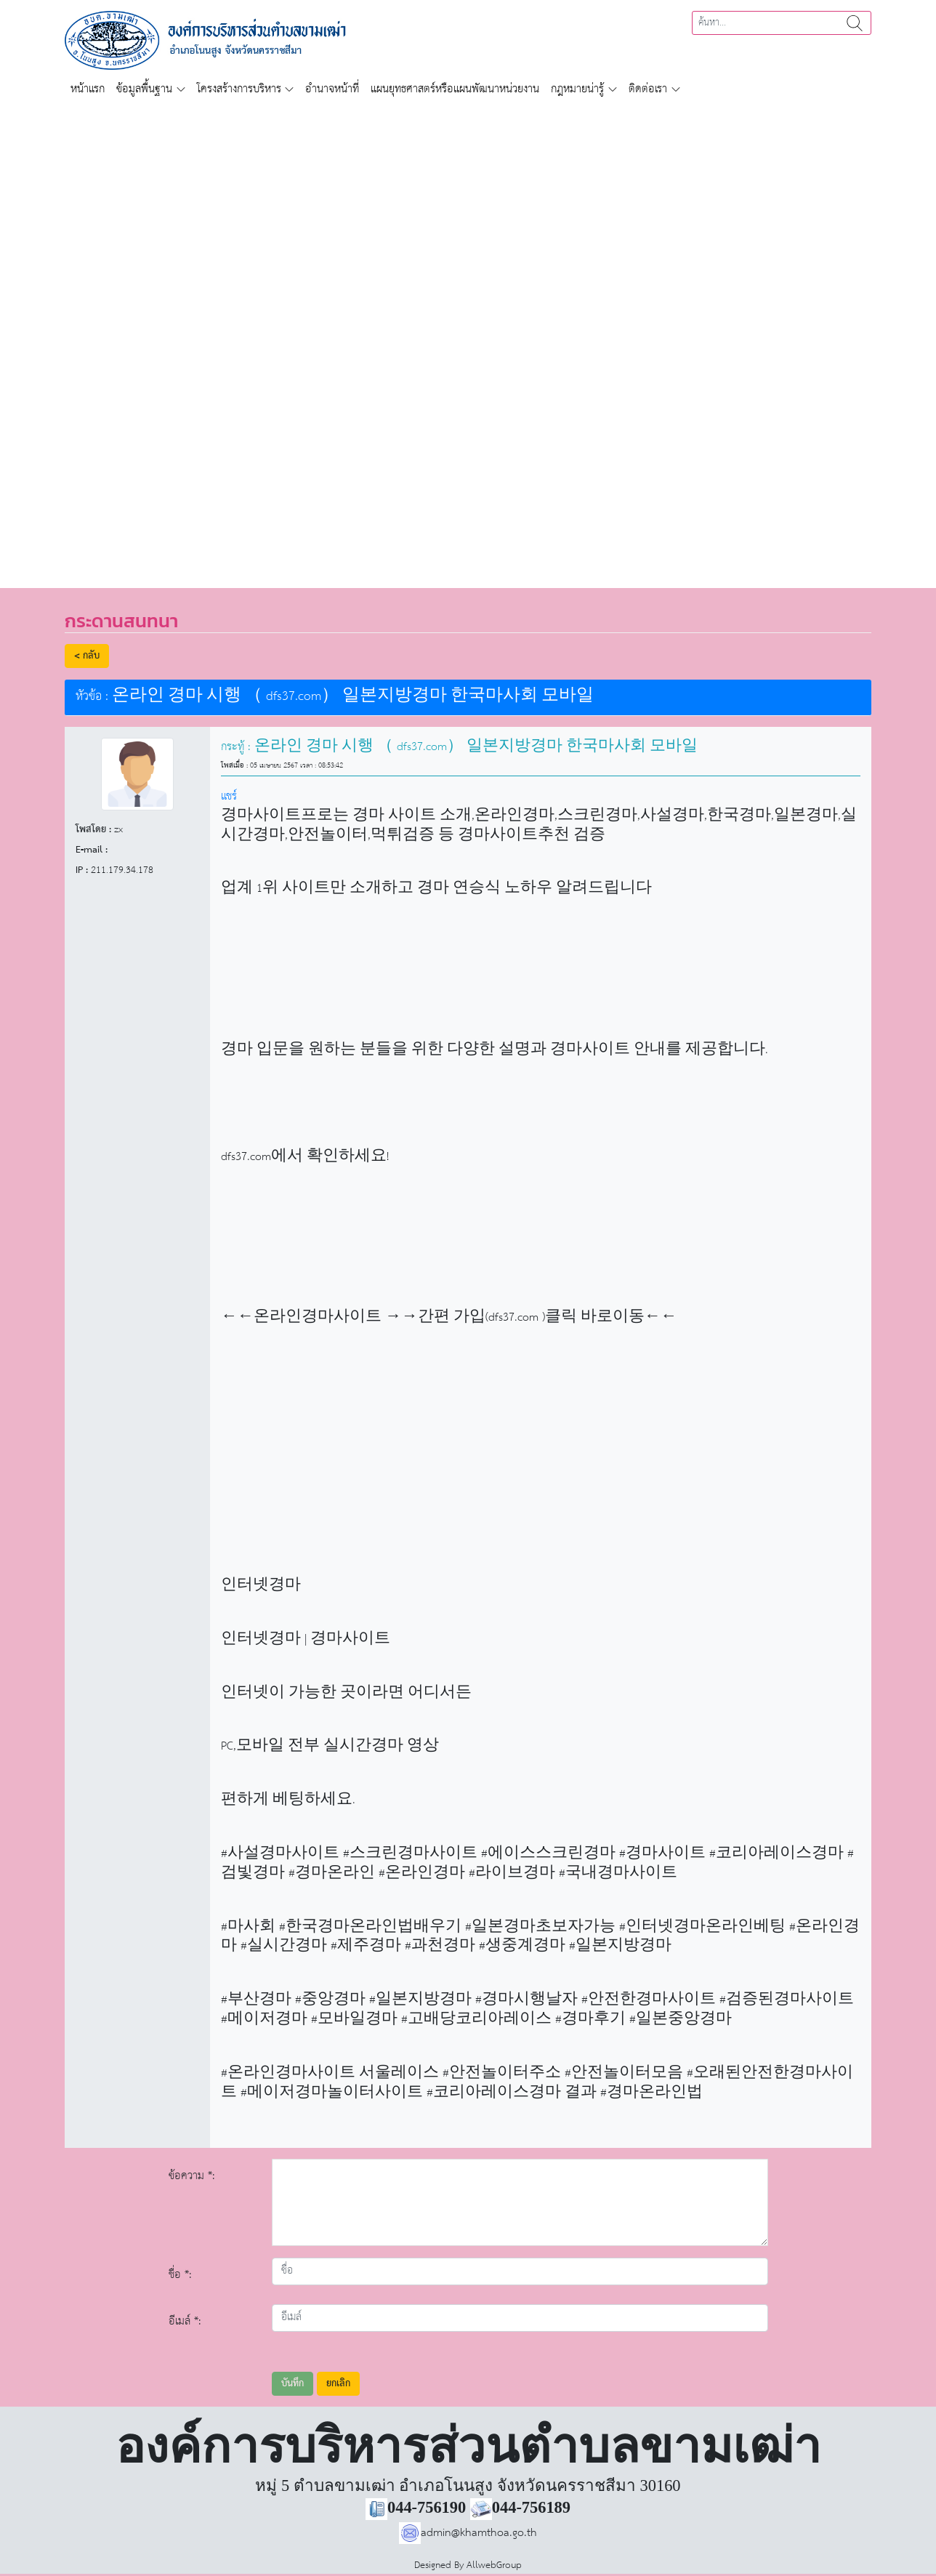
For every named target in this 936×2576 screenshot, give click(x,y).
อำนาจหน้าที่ (332, 89)
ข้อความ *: (192, 2175)
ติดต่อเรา (648, 89)
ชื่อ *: (180, 2274)
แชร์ (229, 796)
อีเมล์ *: (185, 2321)
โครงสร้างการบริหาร (239, 89)
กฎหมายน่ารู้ (577, 89)
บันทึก (292, 2384)
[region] (468, 337)
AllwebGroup (494, 2565)
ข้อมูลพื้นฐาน (144, 89)
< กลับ (87, 656)
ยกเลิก (338, 2384)
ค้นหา (855, 23)
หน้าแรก (87, 89)
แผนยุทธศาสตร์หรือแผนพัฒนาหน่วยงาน (455, 89)
